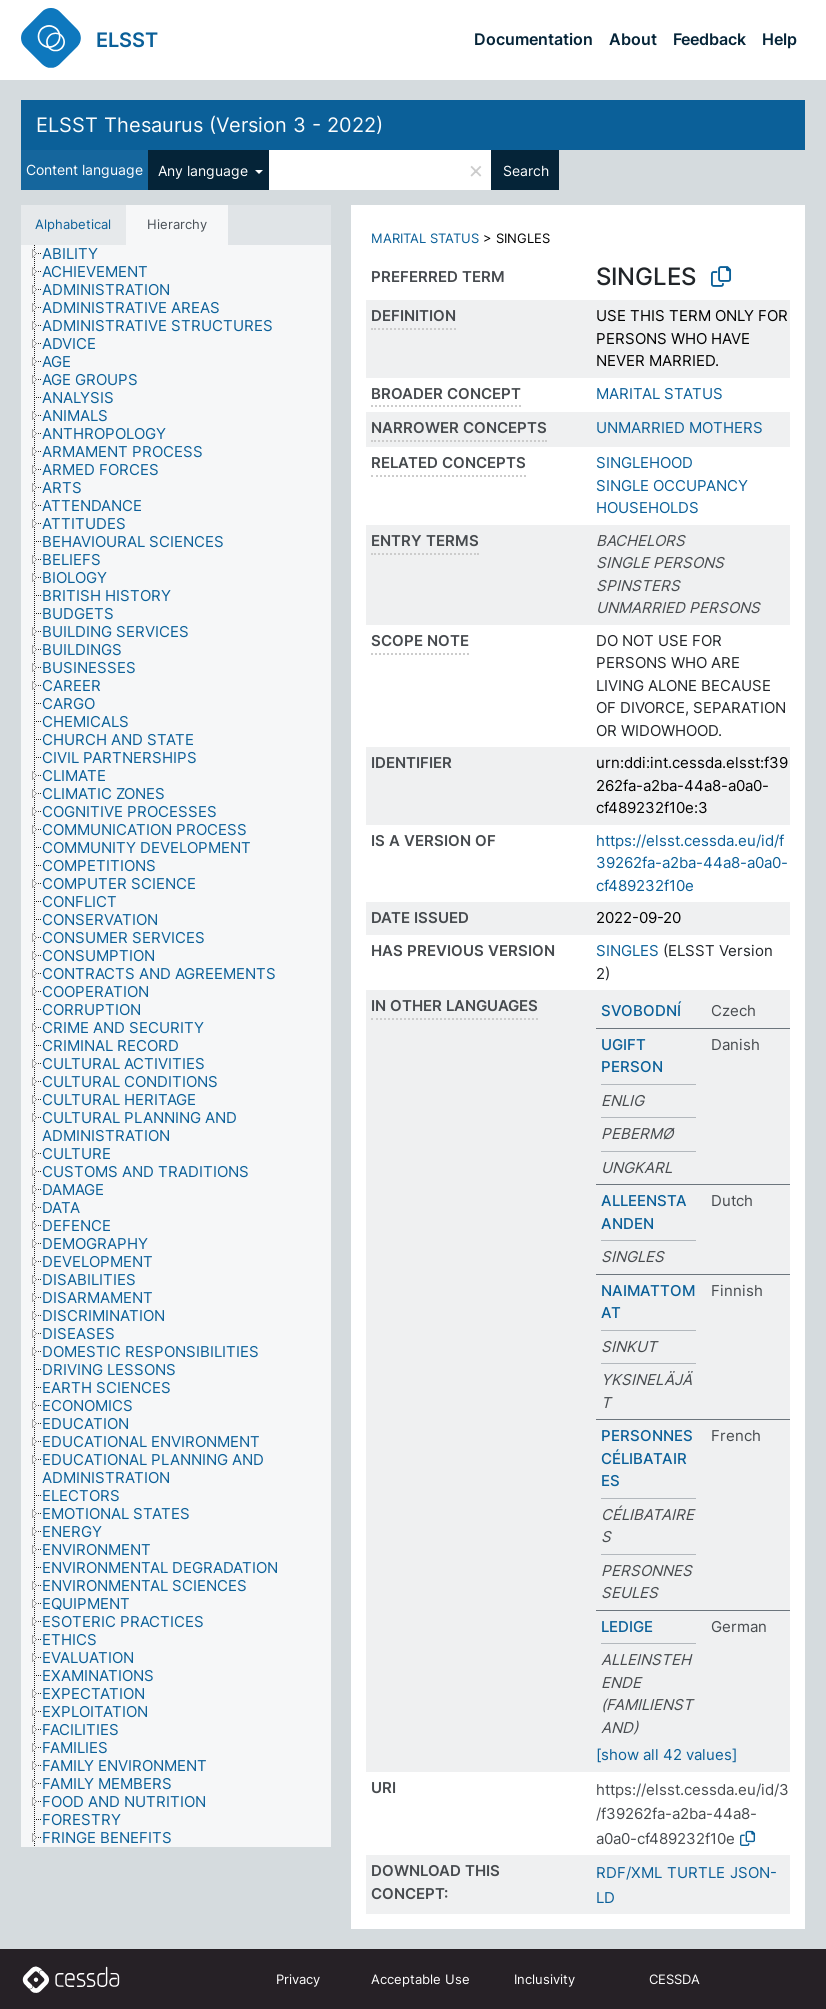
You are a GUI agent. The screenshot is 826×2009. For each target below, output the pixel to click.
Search (526, 170)
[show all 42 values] (666, 1754)
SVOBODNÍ (641, 1010)
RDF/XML (629, 1872)
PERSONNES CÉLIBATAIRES (647, 1458)
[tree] (176, 1046)
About (633, 39)
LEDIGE (627, 1626)
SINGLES (627, 950)
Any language (205, 170)
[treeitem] (78, 254)
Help (779, 39)
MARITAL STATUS (425, 238)
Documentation (533, 39)
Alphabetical (73, 224)
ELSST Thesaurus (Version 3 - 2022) (209, 125)
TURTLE (696, 1872)
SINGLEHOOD (644, 462)
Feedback (709, 39)
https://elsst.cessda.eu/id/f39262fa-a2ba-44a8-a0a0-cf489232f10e (692, 863)
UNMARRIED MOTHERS (679, 427)
